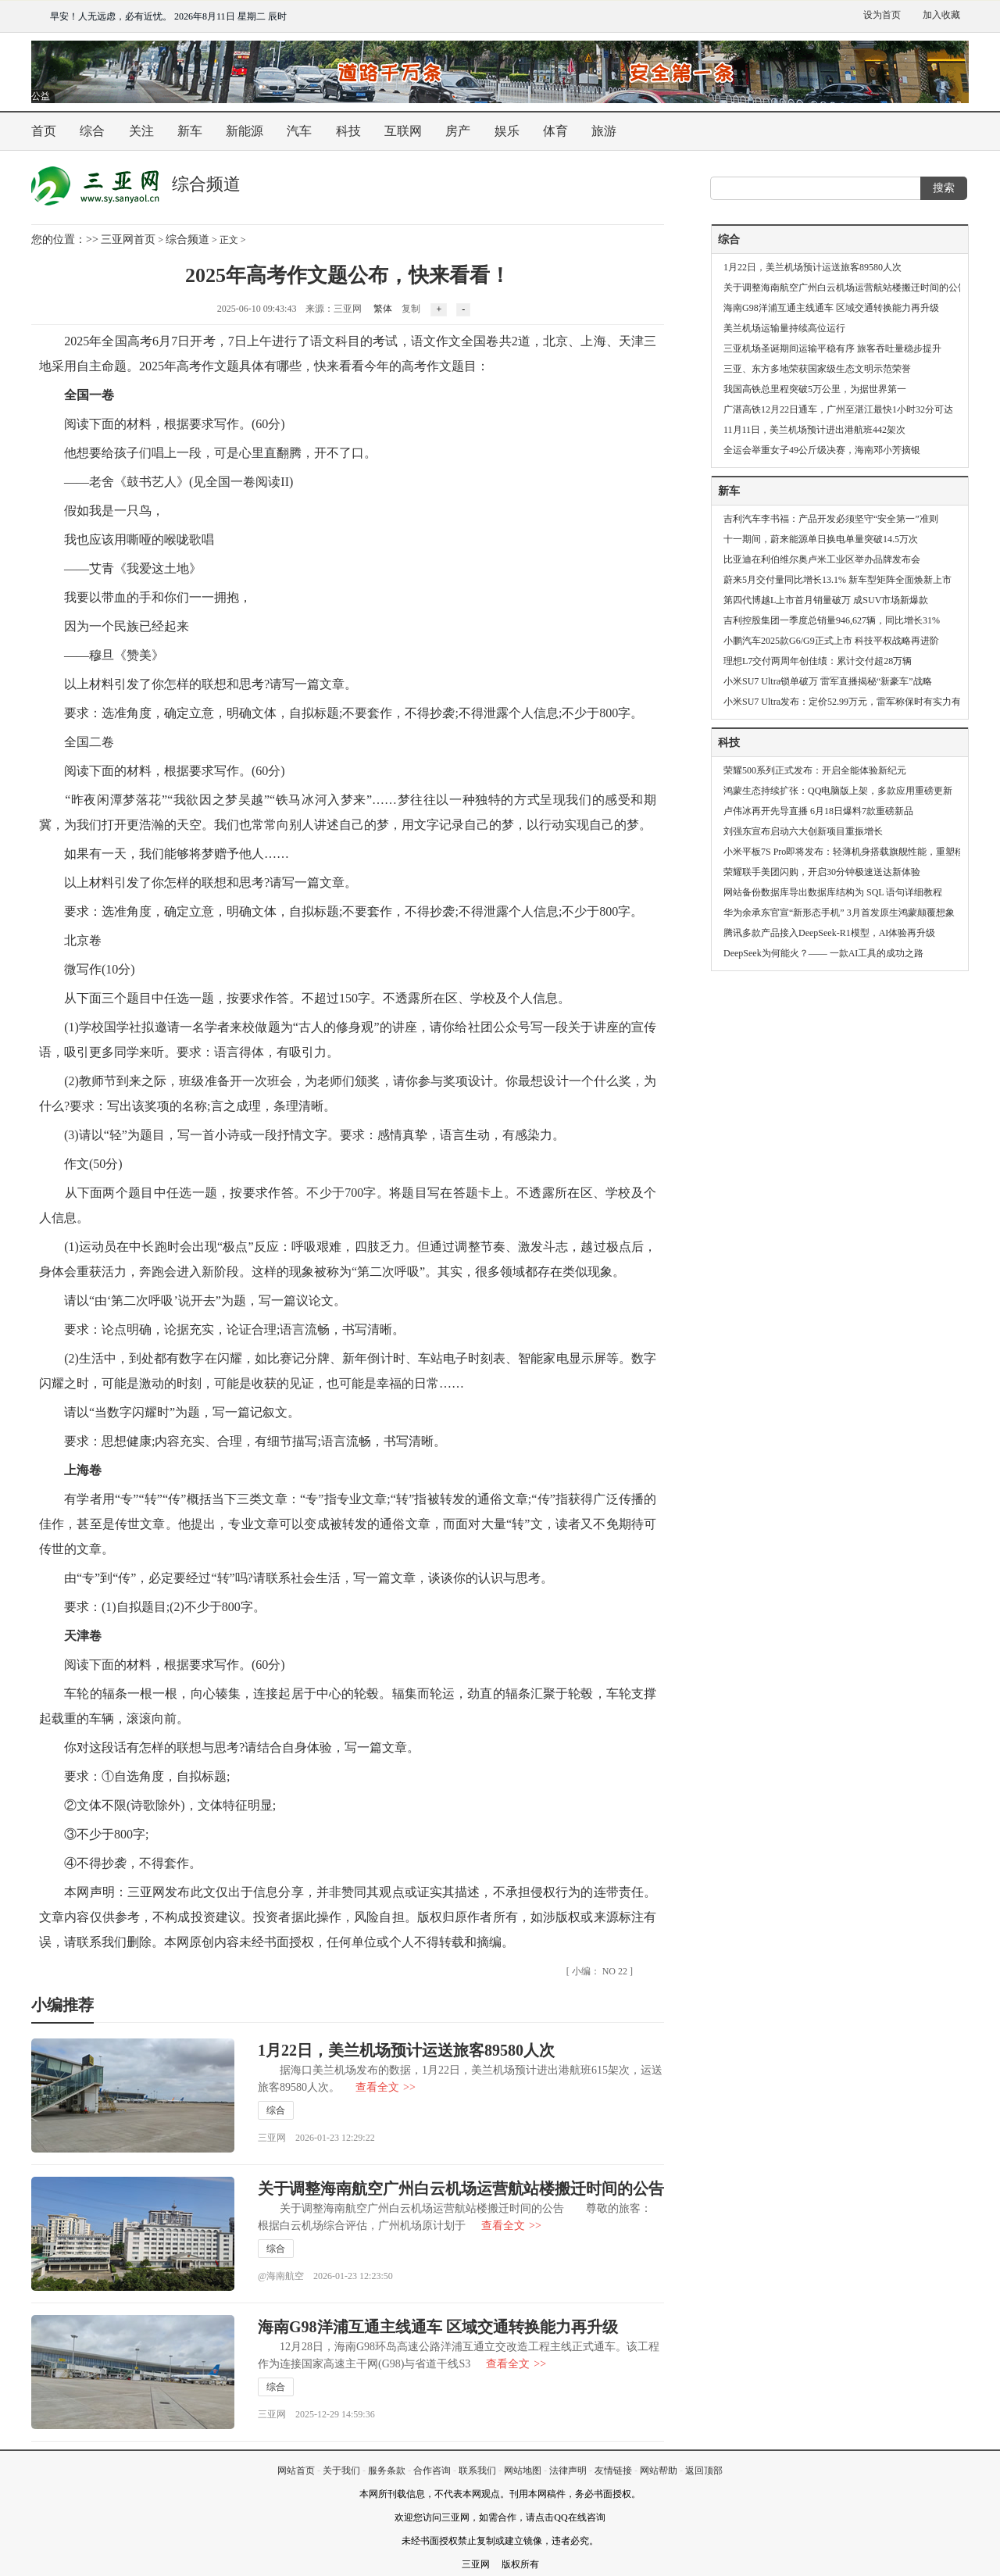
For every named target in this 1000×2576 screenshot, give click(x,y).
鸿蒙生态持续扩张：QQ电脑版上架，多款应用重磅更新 (837, 790)
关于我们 (341, 2470)
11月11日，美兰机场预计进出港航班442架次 (814, 429)
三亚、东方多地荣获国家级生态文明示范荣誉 (817, 368)
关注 (141, 131)
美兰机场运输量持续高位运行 (784, 328)
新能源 (244, 131)
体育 (555, 131)
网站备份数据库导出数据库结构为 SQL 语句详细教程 (832, 892)
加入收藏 (941, 14)
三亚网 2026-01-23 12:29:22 (316, 2137)
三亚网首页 (128, 239)
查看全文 (385, 2087)
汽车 (299, 131)
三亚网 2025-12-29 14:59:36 (316, 2414)
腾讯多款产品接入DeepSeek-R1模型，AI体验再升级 (829, 932)
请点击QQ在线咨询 (565, 2517)
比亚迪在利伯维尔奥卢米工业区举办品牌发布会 (821, 559)
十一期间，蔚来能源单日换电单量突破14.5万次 (820, 539)
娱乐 (507, 131)
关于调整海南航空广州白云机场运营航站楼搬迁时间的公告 (461, 2188)
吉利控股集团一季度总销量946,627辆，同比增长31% (831, 620)
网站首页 (296, 2470)
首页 (43, 131)
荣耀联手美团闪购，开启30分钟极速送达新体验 (821, 871)
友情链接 (613, 2470)
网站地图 (522, 2470)
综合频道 (187, 239)
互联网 (403, 131)
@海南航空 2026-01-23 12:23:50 (325, 2276)
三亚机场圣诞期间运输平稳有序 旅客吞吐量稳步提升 (832, 348)
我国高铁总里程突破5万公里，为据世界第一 (814, 389)
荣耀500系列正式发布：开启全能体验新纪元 (814, 770)
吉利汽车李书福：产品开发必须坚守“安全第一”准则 (830, 518)
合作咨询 (432, 2470)
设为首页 (882, 14)
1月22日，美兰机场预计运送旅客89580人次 (406, 2050)
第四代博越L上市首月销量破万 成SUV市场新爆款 (825, 600)
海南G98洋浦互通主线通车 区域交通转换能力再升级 (438, 2326)
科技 (348, 131)
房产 (457, 131)
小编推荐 (62, 2004)
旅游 (603, 131)
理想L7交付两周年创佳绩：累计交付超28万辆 (817, 661)
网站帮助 (658, 2470)
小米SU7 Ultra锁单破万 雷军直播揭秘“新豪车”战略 (827, 681)
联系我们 (477, 2470)
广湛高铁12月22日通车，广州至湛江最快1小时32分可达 (838, 409)
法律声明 (568, 2470)
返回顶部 (704, 2470)
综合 (92, 131)
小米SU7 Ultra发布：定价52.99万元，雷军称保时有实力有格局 (851, 701)
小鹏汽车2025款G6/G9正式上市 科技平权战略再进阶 (831, 640)
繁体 (382, 308)
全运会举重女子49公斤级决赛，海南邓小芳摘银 (821, 450)
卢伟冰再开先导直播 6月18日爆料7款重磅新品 (818, 811)
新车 (189, 131)
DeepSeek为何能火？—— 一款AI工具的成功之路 (823, 953)
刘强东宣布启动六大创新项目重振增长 (803, 831)
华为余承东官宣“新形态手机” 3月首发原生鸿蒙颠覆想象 (839, 912)
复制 (411, 308)
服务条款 (386, 2470)
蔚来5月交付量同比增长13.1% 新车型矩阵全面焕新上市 (837, 579)
